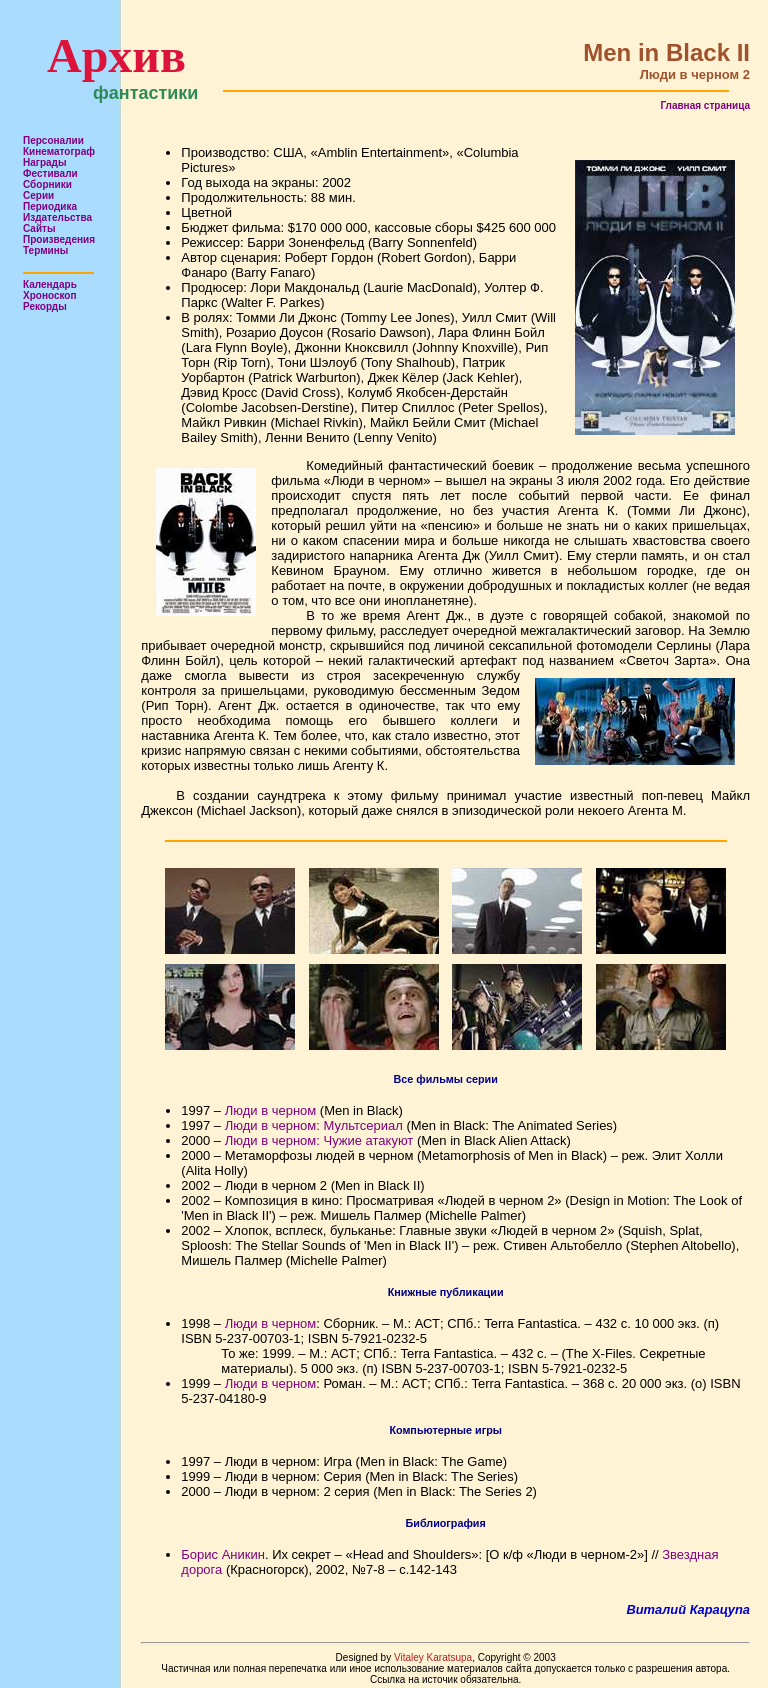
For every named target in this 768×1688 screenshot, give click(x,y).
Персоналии (53, 140)
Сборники (47, 184)
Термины (45, 250)
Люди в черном (271, 1110)
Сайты (39, 228)
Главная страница (705, 105)
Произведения (59, 239)
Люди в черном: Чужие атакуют (319, 1140)
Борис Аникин (223, 1554)
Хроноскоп (50, 295)
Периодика (50, 206)
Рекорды (45, 306)
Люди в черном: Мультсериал (314, 1125)
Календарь (50, 284)
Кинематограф (59, 151)
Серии (38, 195)
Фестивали (50, 173)
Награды (45, 162)
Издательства (57, 217)
